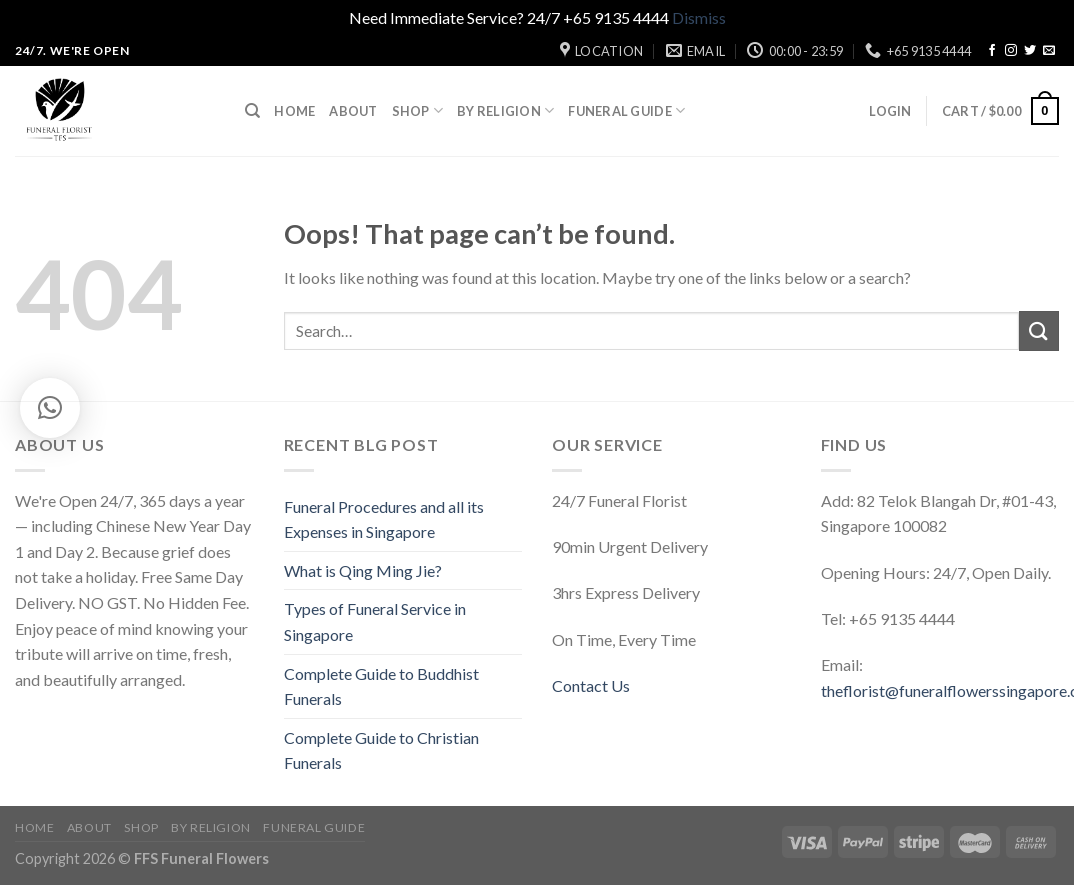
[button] (50, 408)
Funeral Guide (626, 110)
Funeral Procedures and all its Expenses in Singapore (384, 519)
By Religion (505, 110)
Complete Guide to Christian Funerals (381, 750)
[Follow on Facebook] (992, 51)
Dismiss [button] (699, 17)
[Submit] (1039, 330)
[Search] (252, 111)
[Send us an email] (1049, 51)
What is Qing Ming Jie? (363, 570)
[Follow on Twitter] (1030, 51)
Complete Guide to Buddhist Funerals (381, 686)
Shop (417, 110)
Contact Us (591, 685)
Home (294, 111)
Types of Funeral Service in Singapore (375, 621)
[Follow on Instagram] (1011, 51)
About (353, 111)
